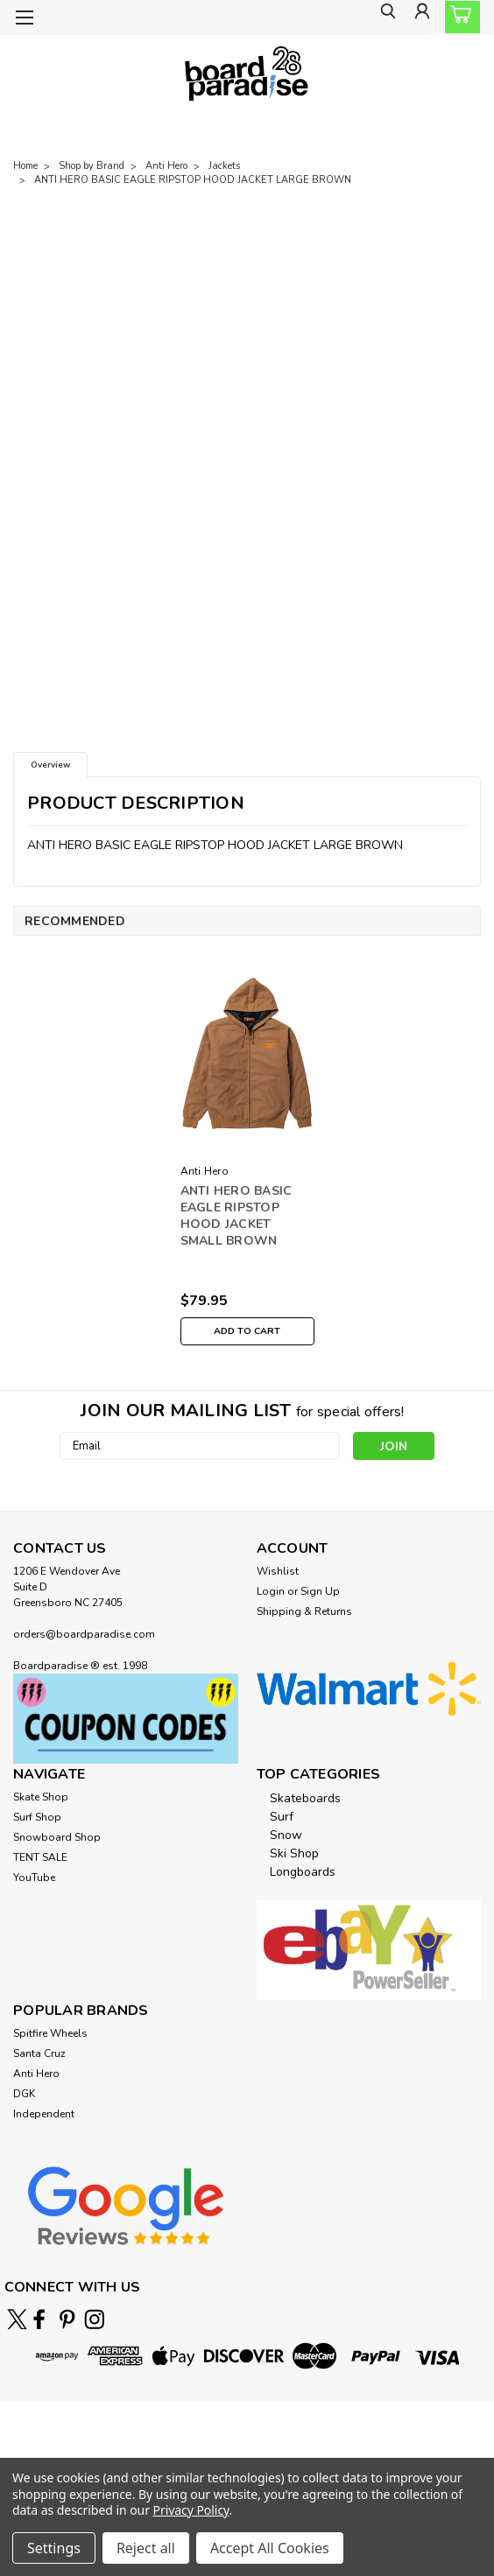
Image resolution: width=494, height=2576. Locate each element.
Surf (281, 1816)
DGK (24, 2094)
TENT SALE (40, 1857)
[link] (247, 2451)
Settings (54, 2548)
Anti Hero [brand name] (204, 1171)
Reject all (145, 2548)
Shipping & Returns (304, 1611)
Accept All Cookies (269, 2548)
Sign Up (320, 1591)
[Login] (419, 18)
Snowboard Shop (57, 1837)
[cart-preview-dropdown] (458, 17)
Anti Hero (166, 165)
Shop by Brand (91, 165)
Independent (43, 2114)
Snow (286, 1835)
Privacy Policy (191, 2510)
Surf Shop (37, 1817)
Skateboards (305, 1798)
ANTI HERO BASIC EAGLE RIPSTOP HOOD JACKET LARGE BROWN (192, 179)
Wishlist (278, 1571)
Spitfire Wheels (50, 2033)
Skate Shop (40, 1797)
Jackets (224, 165)
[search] (380, 18)
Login (271, 1591)
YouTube (34, 1878)
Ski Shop (294, 1853)
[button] (125, 1719)
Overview (51, 765)
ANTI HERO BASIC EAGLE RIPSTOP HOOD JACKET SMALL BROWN (236, 1216)
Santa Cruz (39, 2053)
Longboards (302, 1872)
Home (25, 165)
